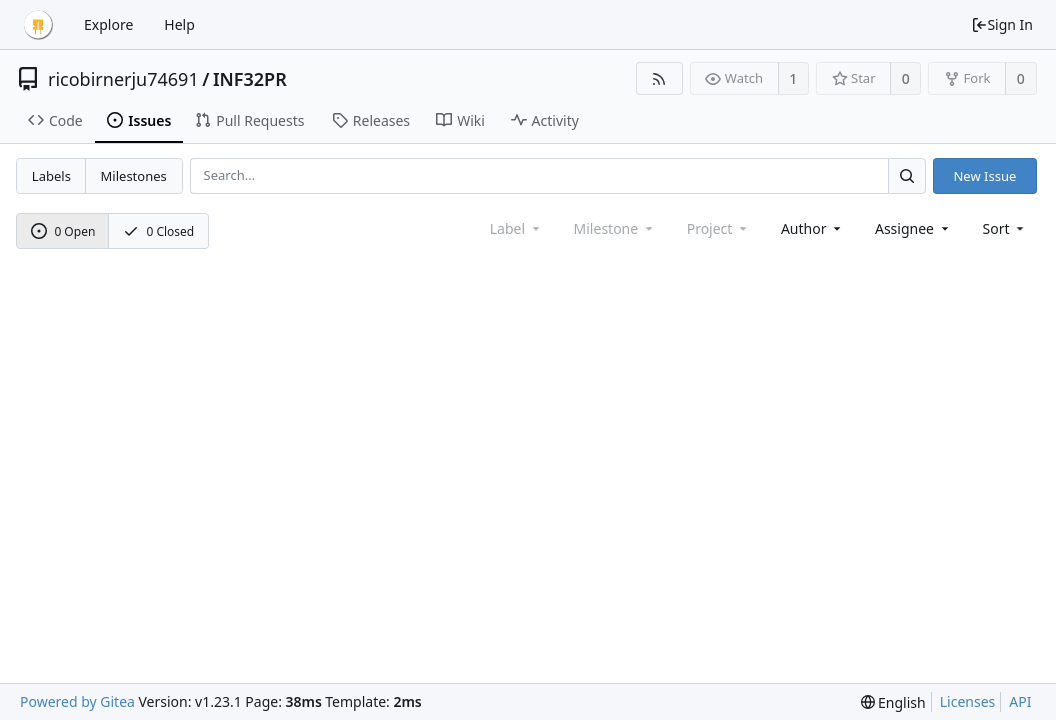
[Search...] (907, 175)
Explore (108, 24)
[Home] (38, 25)
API (1020, 701)
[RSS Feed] (659, 78)
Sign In (1002, 24)
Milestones (134, 176)
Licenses (968, 701)
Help (179, 24)
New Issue (984, 176)
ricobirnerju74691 (123, 79)
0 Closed (159, 231)
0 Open (63, 231)
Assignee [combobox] (913, 228)
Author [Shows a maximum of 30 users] (812, 228)
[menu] (1005, 228)
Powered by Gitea (77, 701)
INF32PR (250, 79)
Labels (51, 176)
